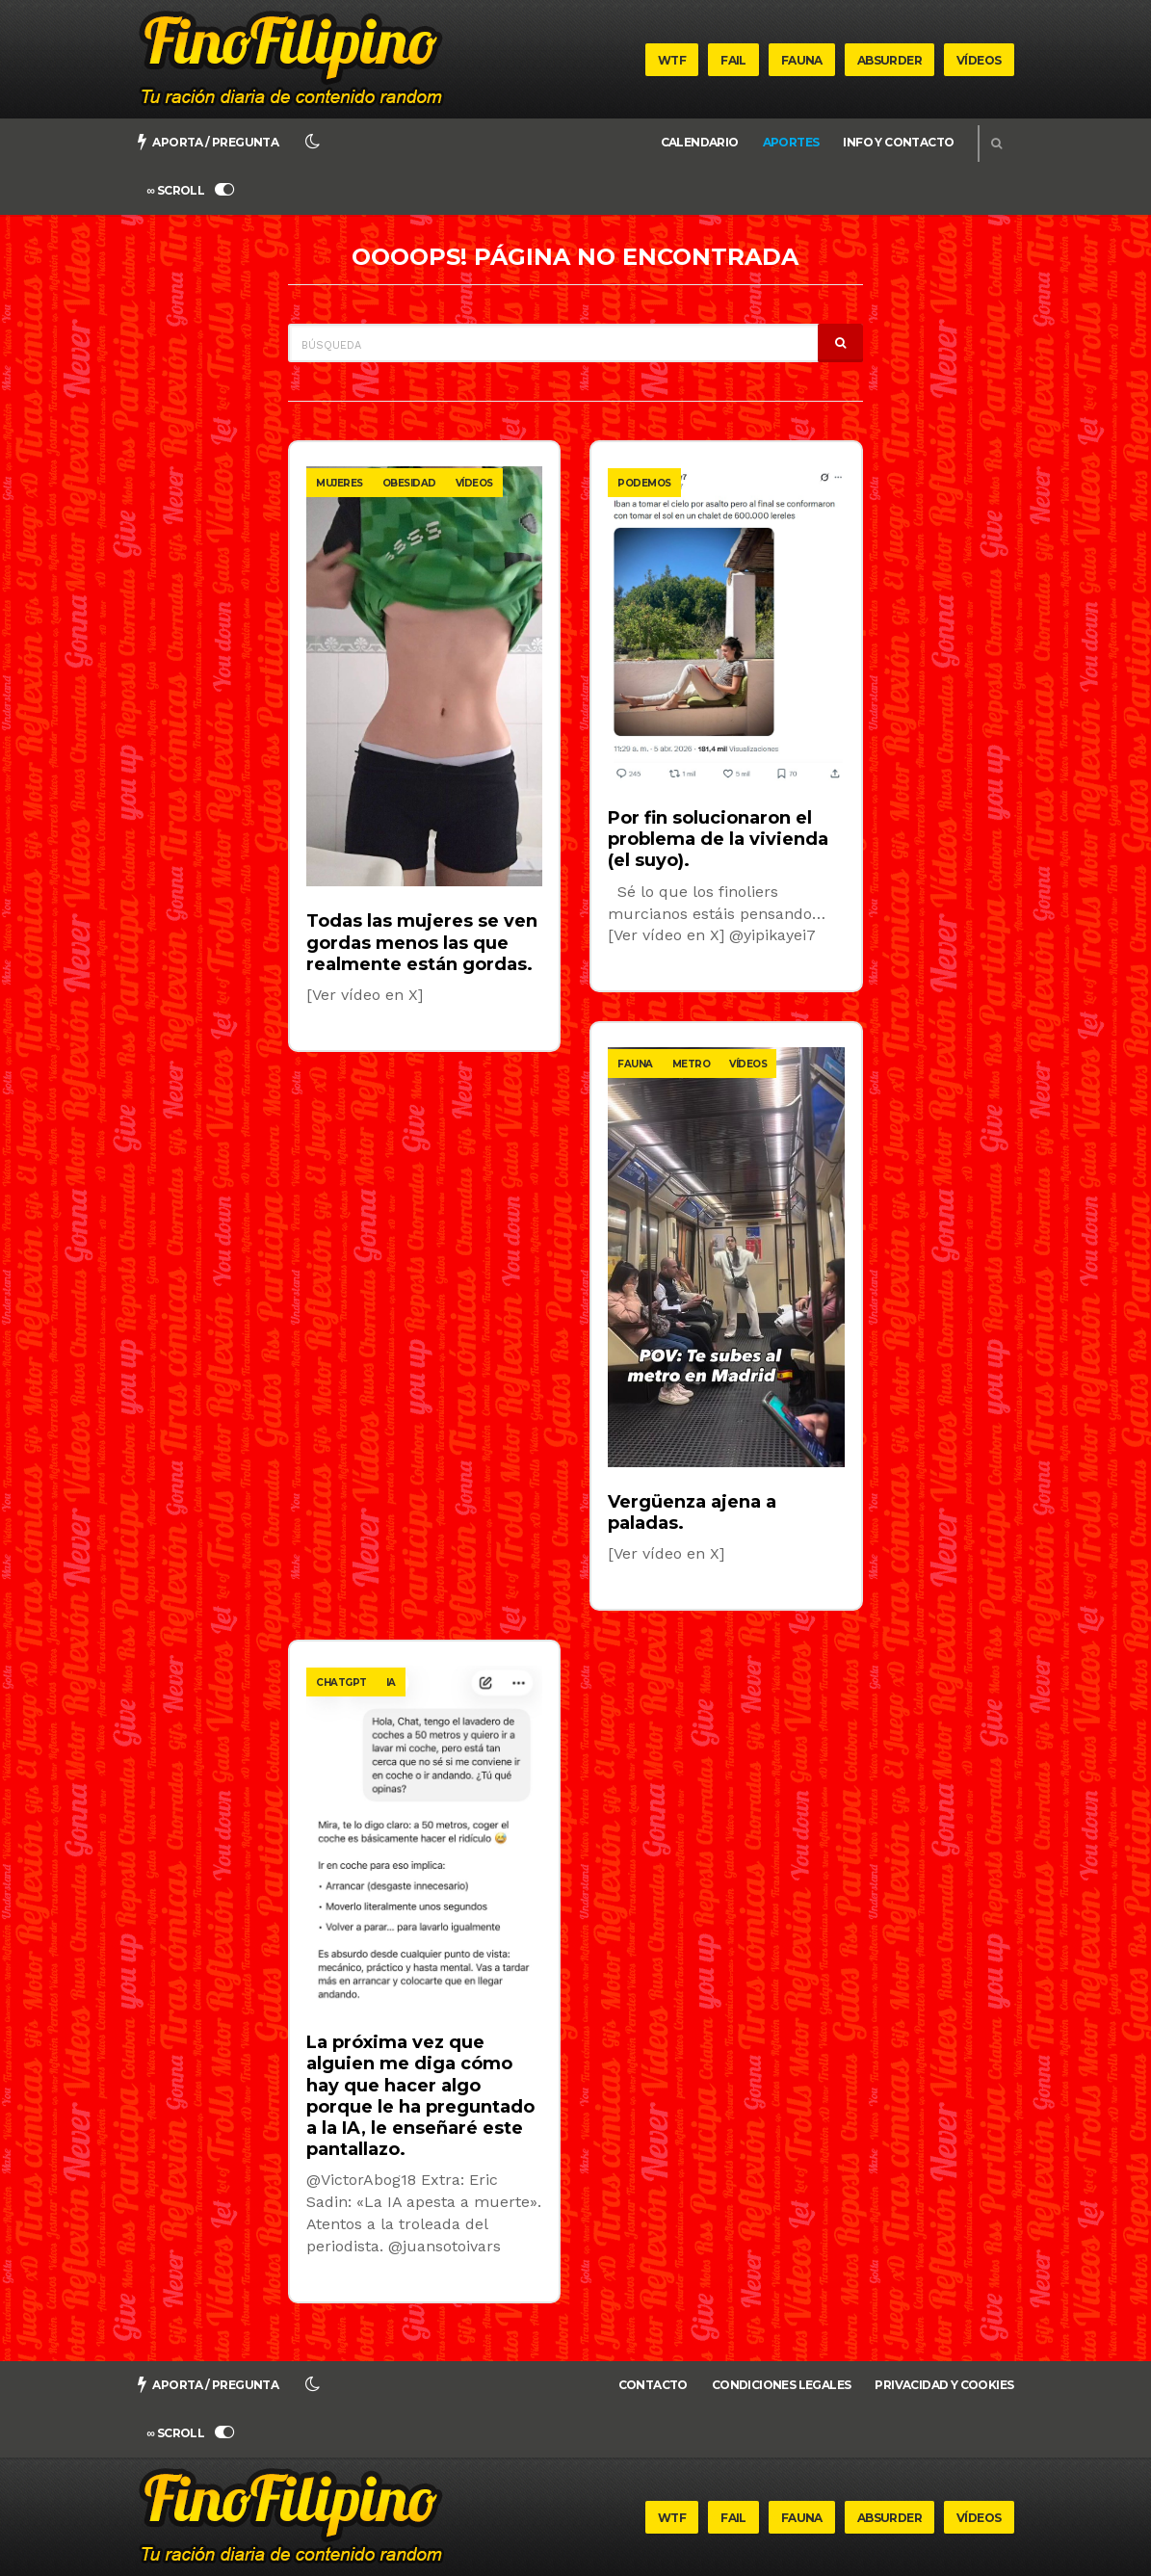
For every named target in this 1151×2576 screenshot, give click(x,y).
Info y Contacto (898, 142)
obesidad (409, 483)
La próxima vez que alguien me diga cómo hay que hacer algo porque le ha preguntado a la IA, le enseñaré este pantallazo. (420, 2096)
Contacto (653, 2385)
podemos (644, 483)
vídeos (474, 483)
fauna (635, 1064)
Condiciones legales (781, 2385)
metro (691, 1064)
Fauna (802, 60)
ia (391, 1682)
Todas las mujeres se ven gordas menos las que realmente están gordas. (421, 942)
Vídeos (978, 60)
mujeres (339, 483)
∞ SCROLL (191, 189)
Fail (733, 60)
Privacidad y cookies (944, 2385)
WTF (672, 60)
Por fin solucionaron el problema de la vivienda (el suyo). (718, 839)
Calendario (700, 142)
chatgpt (341, 1682)
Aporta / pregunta (208, 141)
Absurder (889, 60)
